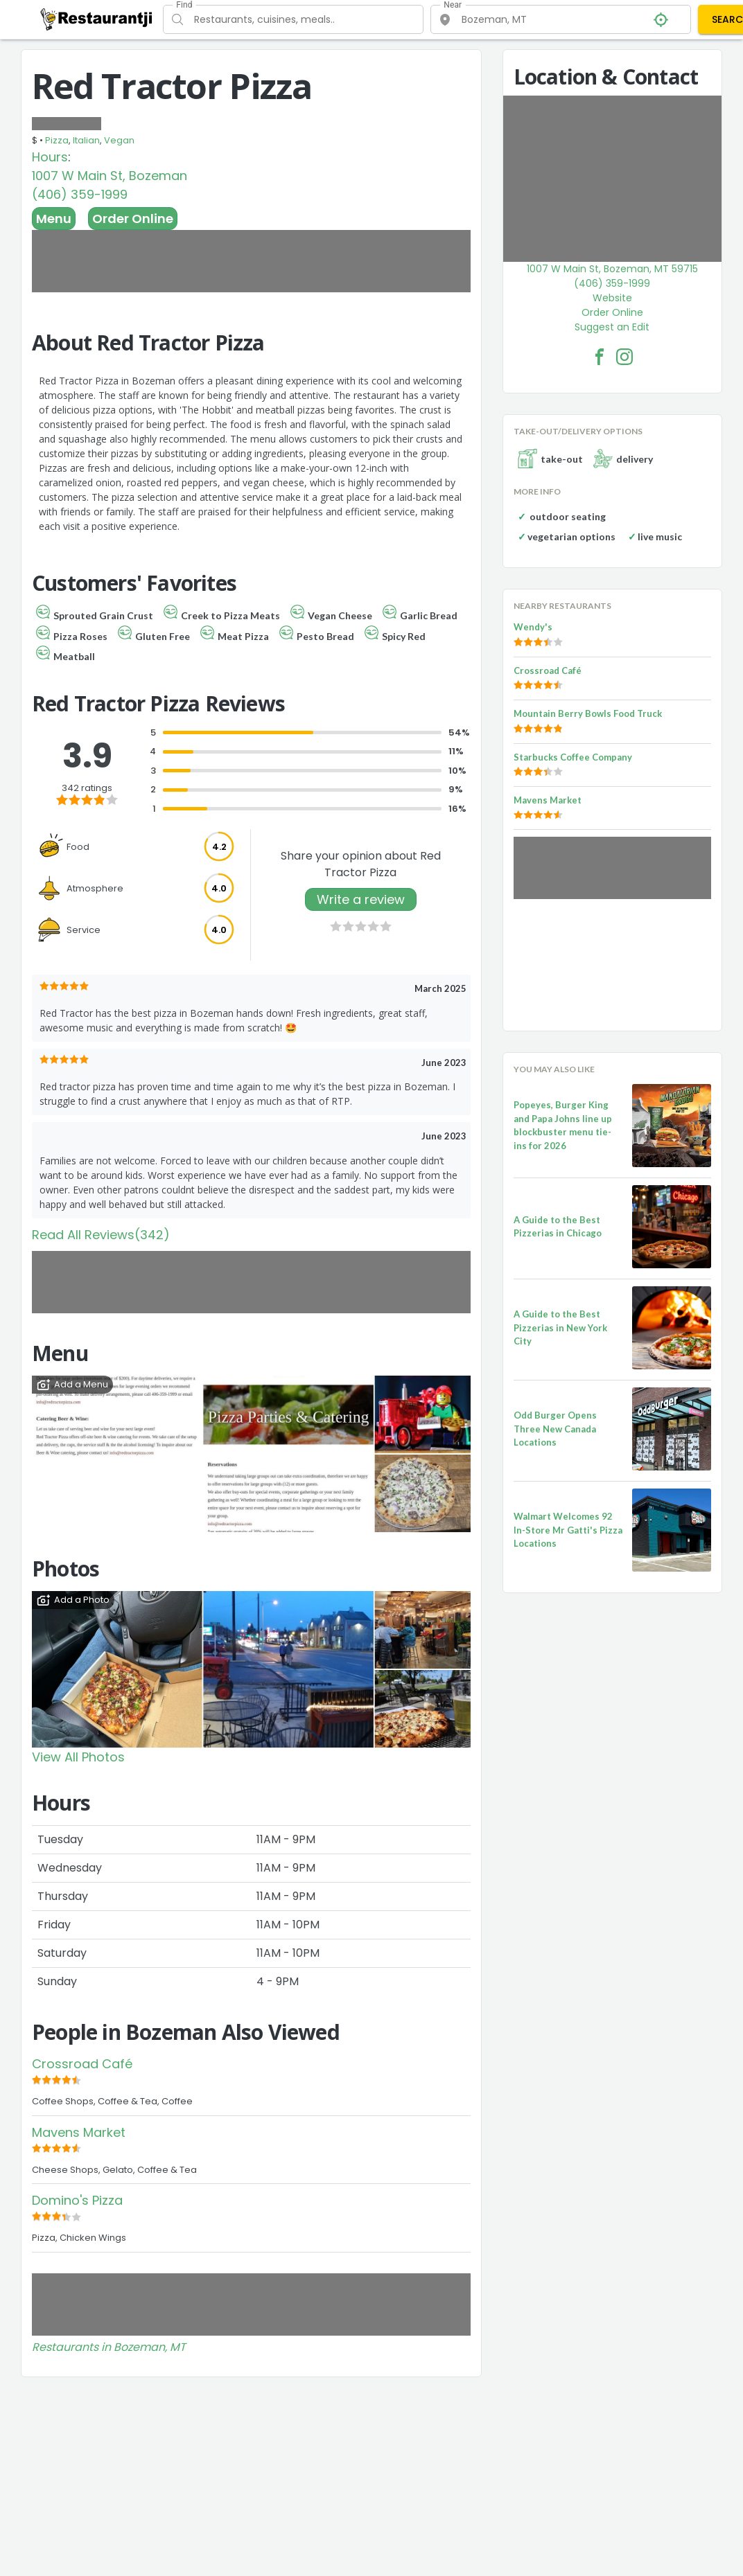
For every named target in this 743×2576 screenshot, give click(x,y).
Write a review (361, 899)
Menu (53, 218)
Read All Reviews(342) (101, 1234)
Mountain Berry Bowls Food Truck (588, 713)
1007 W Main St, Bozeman (109, 175)
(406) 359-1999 (80, 194)
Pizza (57, 140)
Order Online (132, 218)
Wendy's (533, 626)
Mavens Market (78, 2132)
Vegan (119, 140)
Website (612, 298)
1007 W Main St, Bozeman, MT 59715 (612, 269)
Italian (86, 140)
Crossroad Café (82, 2063)
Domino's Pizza (77, 2200)
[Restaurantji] (97, 19)
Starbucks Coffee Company (573, 757)
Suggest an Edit (612, 327)
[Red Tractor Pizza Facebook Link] (599, 356)
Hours (50, 157)
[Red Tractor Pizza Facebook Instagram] (624, 356)
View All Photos (78, 1757)
